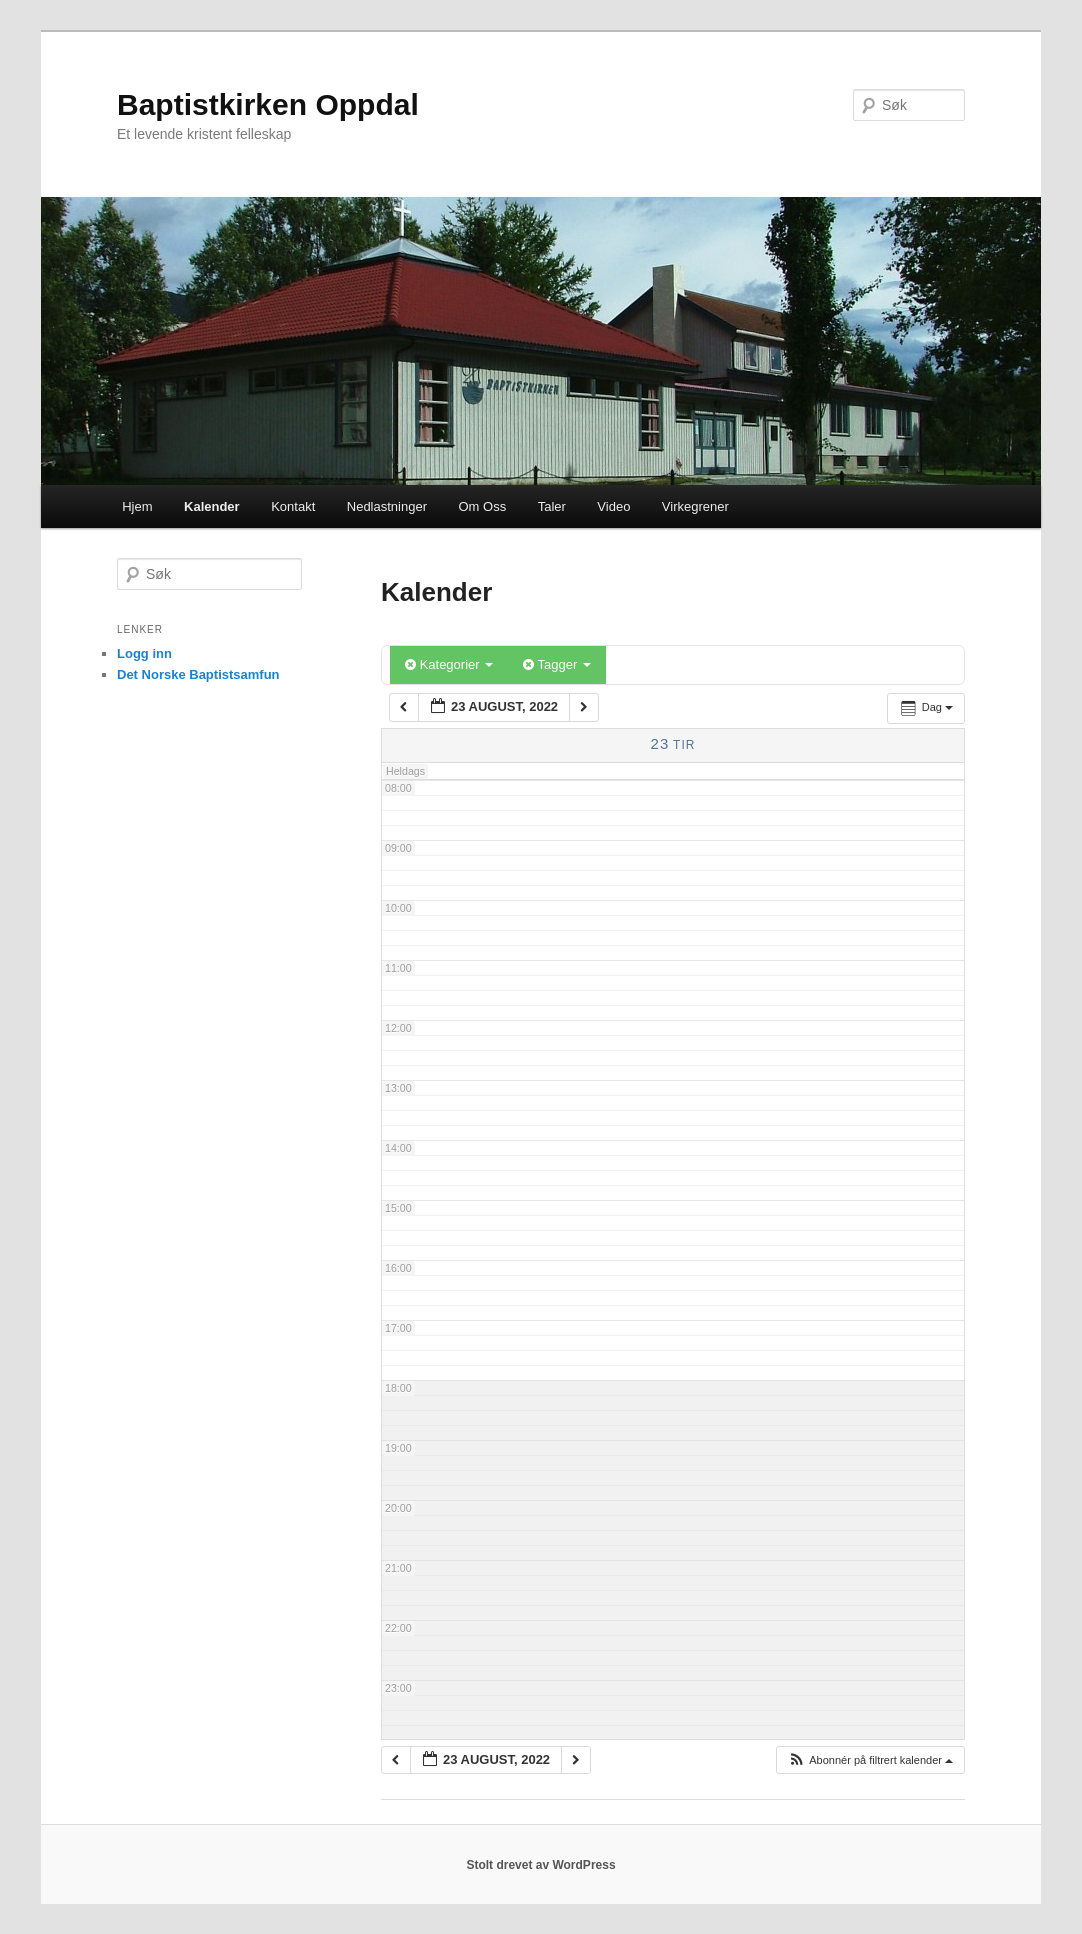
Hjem (137, 506)
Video (613, 506)
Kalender (212, 506)
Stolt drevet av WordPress (540, 1865)
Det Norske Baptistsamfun (198, 674)
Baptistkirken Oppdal (268, 104)
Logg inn (144, 653)
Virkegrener (695, 506)
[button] (870, 1760)
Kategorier (449, 664)
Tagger (557, 664)
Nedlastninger (387, 506)
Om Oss (482, 506)
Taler (552, 506)
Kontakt (293, 506)
